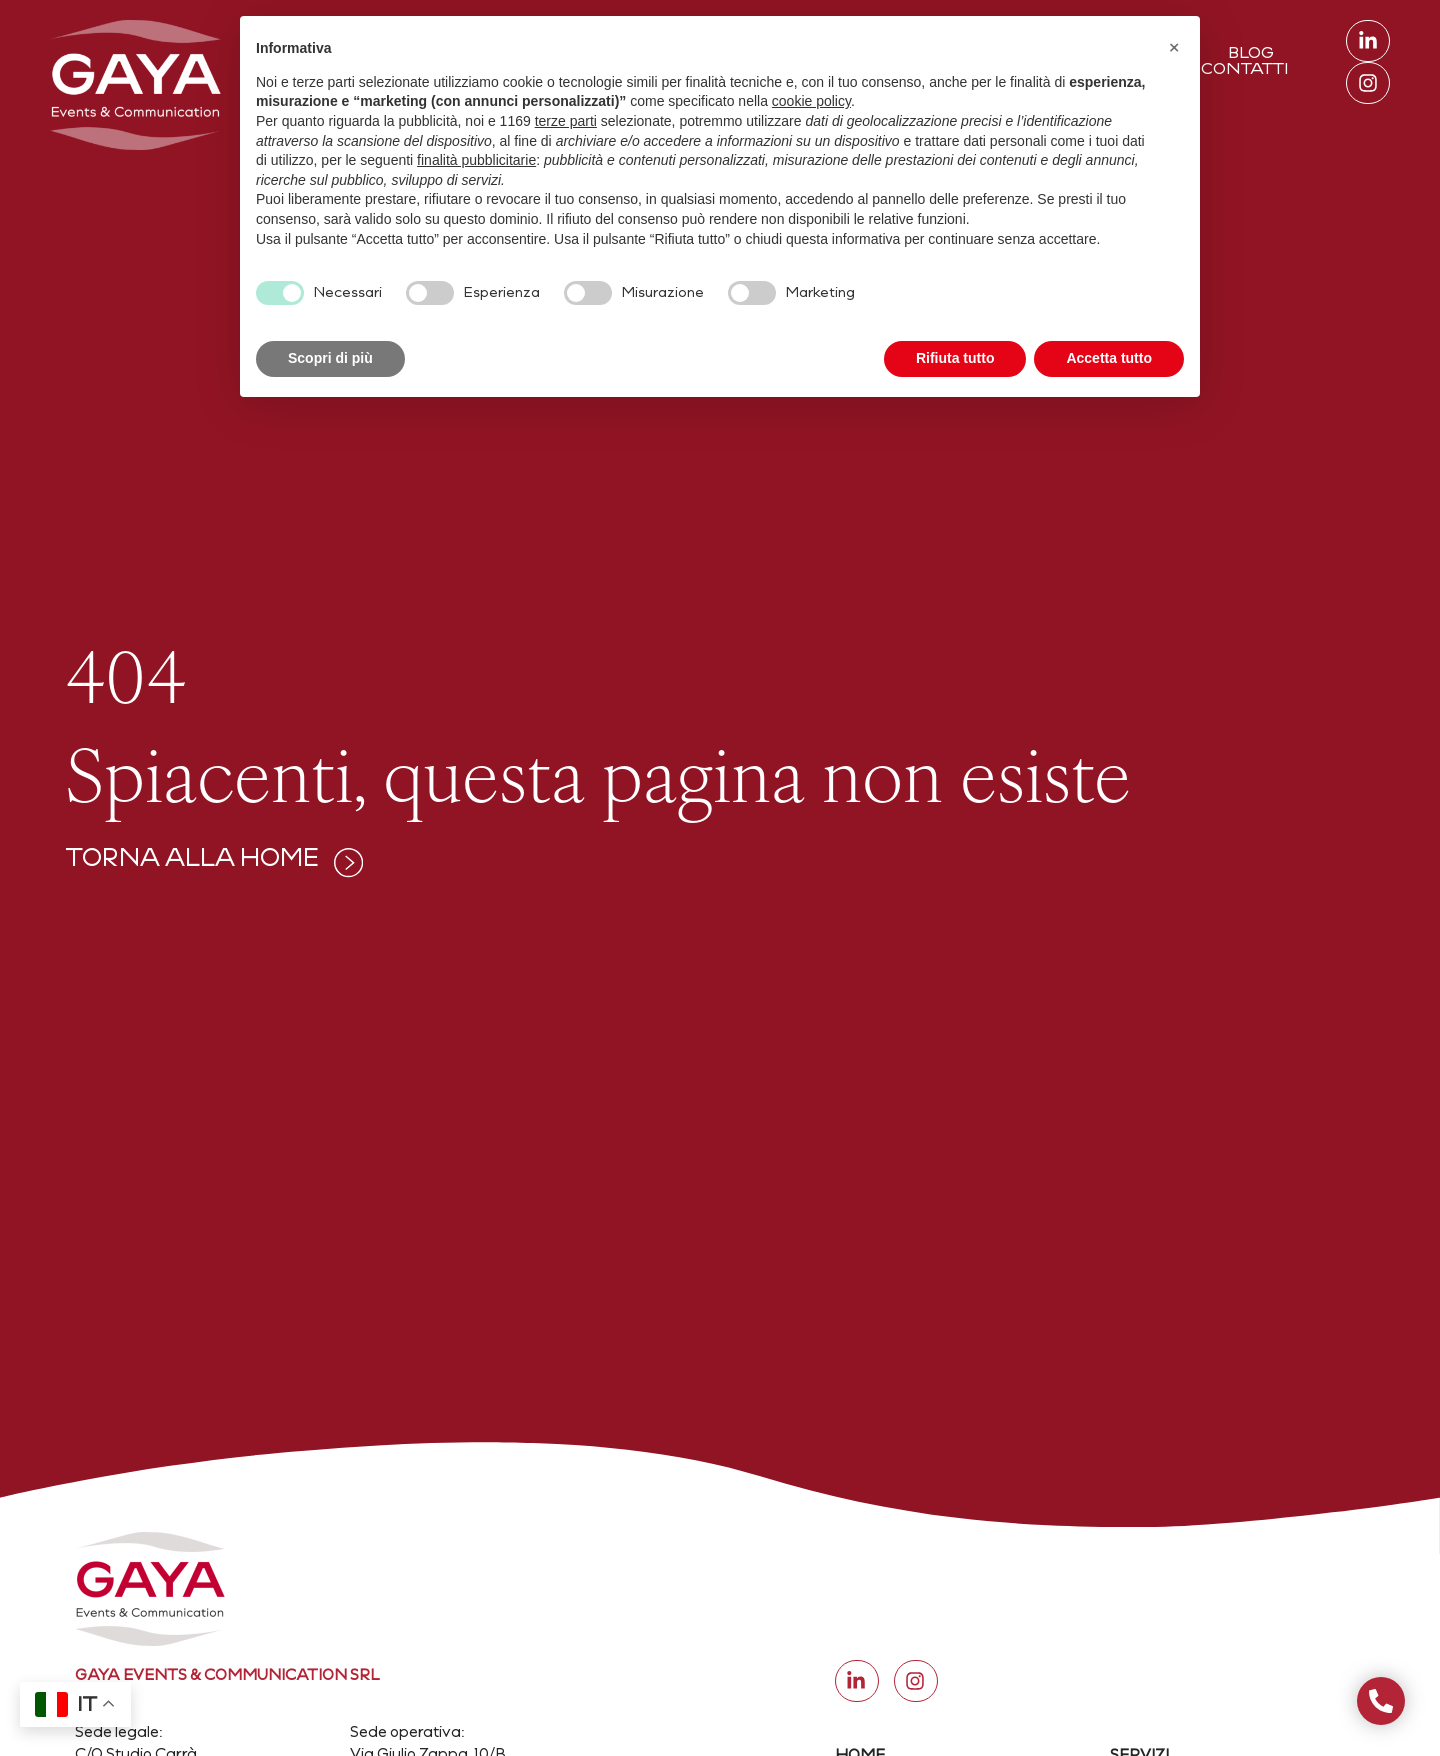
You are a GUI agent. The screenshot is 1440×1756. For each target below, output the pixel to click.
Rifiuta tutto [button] (955, 358)
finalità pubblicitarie (476, 160)
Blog (1251, 54)
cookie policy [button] (811, 101)
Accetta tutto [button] (1109, 358)
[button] (1174, 48)
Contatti (1245, 70)
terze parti (566, 121)
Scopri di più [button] (330, 358)
